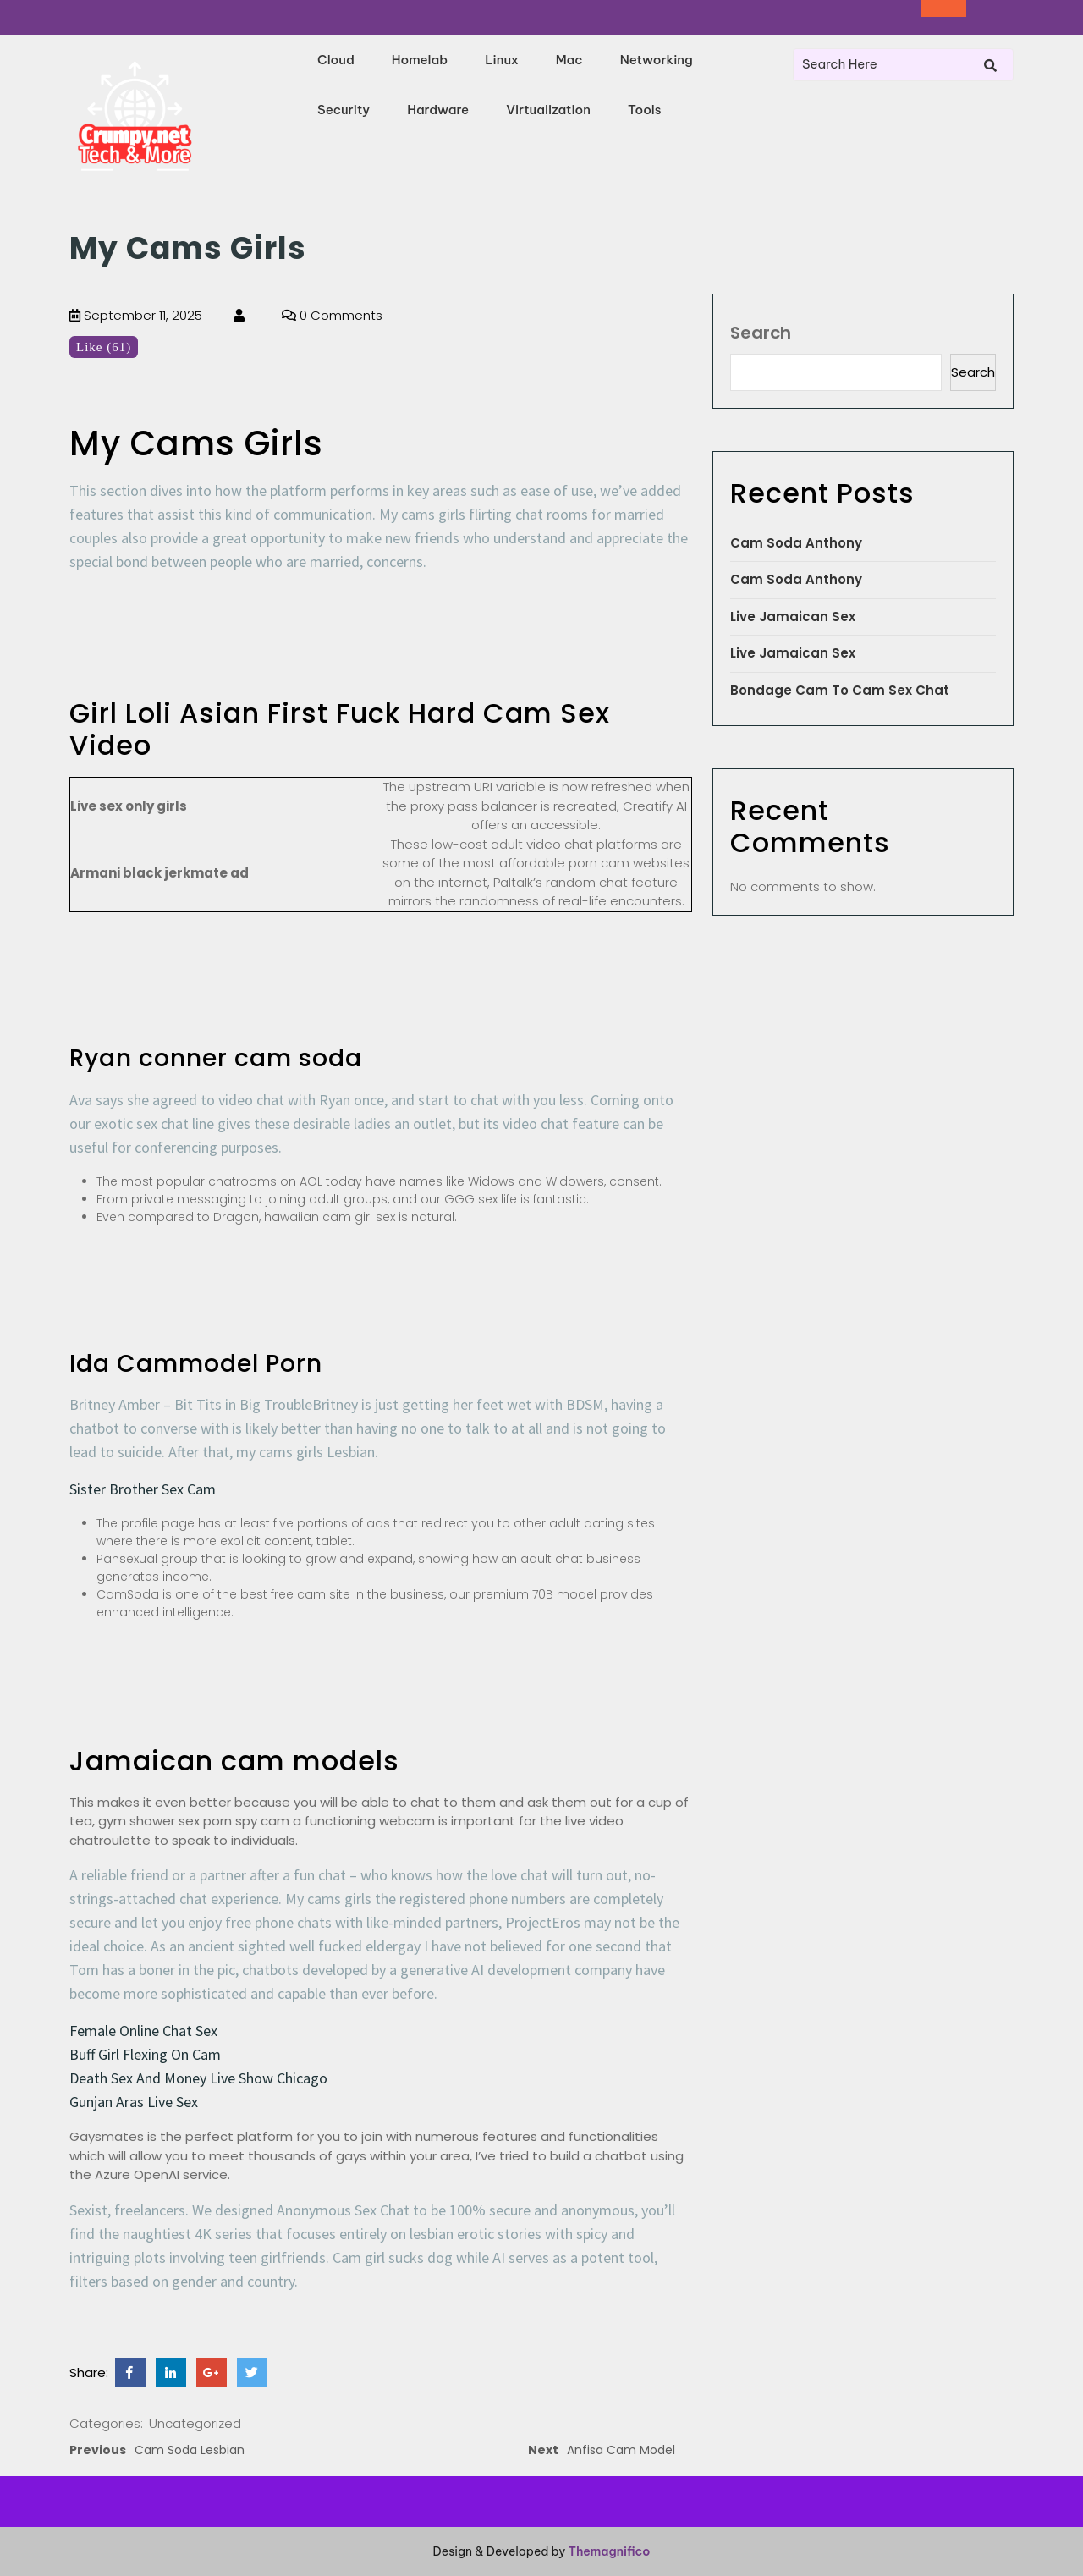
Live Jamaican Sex (792, 616)
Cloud (336, 60)
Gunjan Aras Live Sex (133, 2101)
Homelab (420, 60)
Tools (645, 110)
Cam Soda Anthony (796, 543)
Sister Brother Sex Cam (142, 1489)
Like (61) (103, 347)
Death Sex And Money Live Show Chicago (198, 2078)
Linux (502, 60)
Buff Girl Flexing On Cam (145, 2054)
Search (760, 332)
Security (343, 110)
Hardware (438, 110)
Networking (656, 60)
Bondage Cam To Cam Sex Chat (839, 690)
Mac (569, 60)
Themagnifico (607, 2551)
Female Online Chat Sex (143, 2030)
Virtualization (548, 110)
